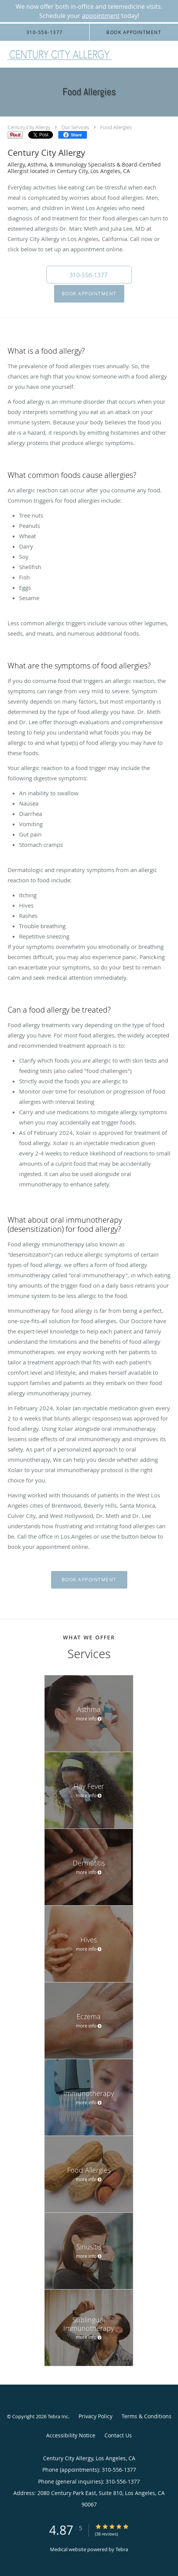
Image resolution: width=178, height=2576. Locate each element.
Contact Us (118, 2435)
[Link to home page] (79, 54)
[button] (89, 274)
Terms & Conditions (147, 2416)
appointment (101, 15)
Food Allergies (116, 127)
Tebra (121, 2549)
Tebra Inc (58, 2416)
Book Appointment (89, 293)
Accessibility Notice (70, 2435)
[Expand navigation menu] (167, 54)
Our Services (75, 127)
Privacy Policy (95, 2416)
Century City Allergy (29, 127)
